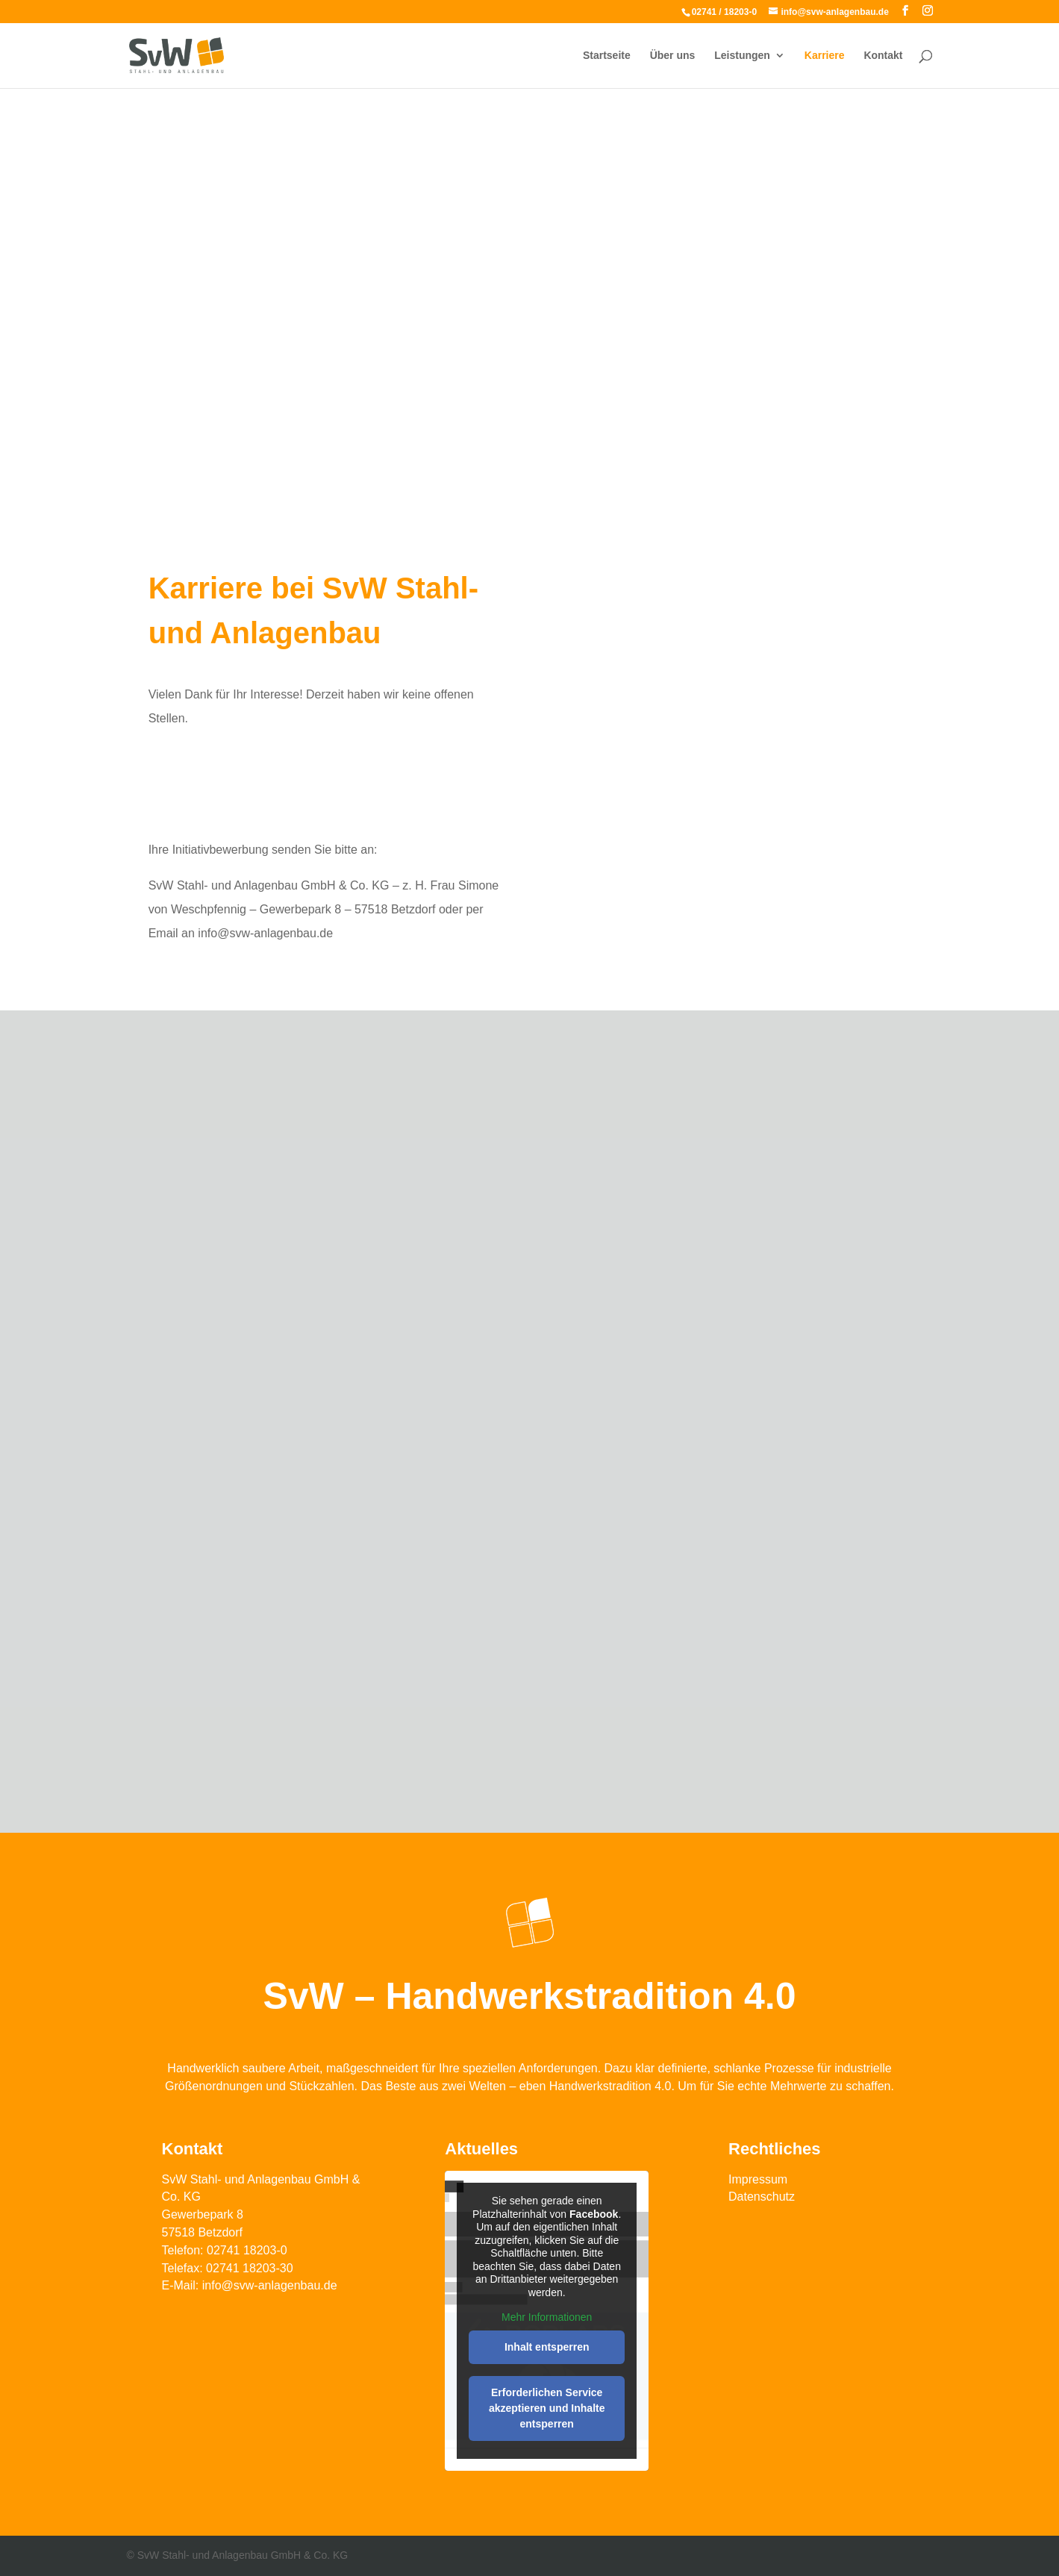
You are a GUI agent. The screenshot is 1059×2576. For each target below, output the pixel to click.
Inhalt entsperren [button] (547, 2347)
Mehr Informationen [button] (547, 2317)
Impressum (757, 2179)
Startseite (607, 55)
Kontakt (882, 55)
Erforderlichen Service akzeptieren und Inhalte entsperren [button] (547, 2408)
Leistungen (742, 55)
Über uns (673, 55)
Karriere (825, 55)
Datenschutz (761, 2196)
